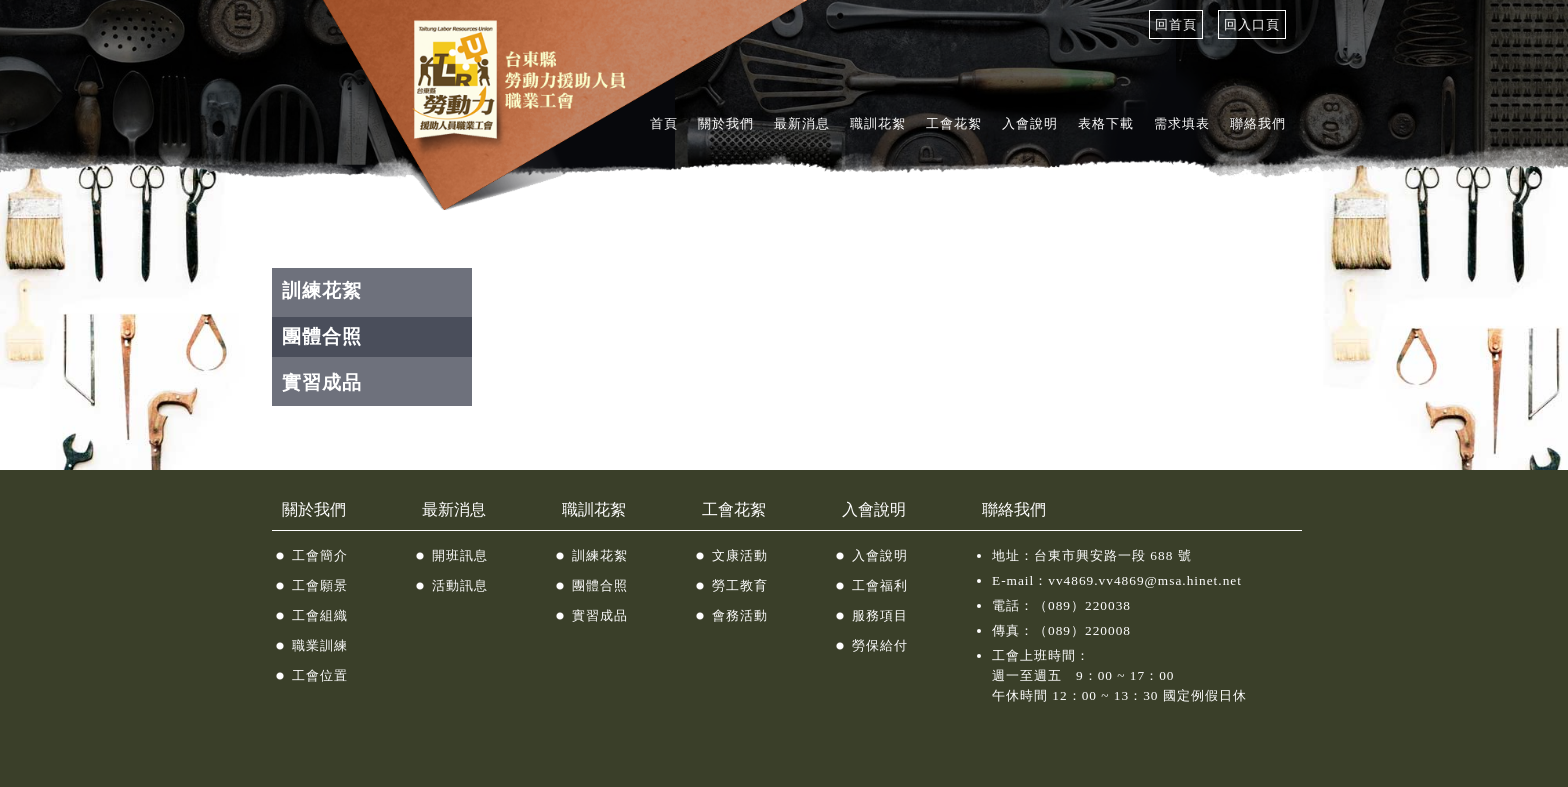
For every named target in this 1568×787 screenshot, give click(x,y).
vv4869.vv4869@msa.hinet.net (1145, 580)
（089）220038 (1082, 605)
